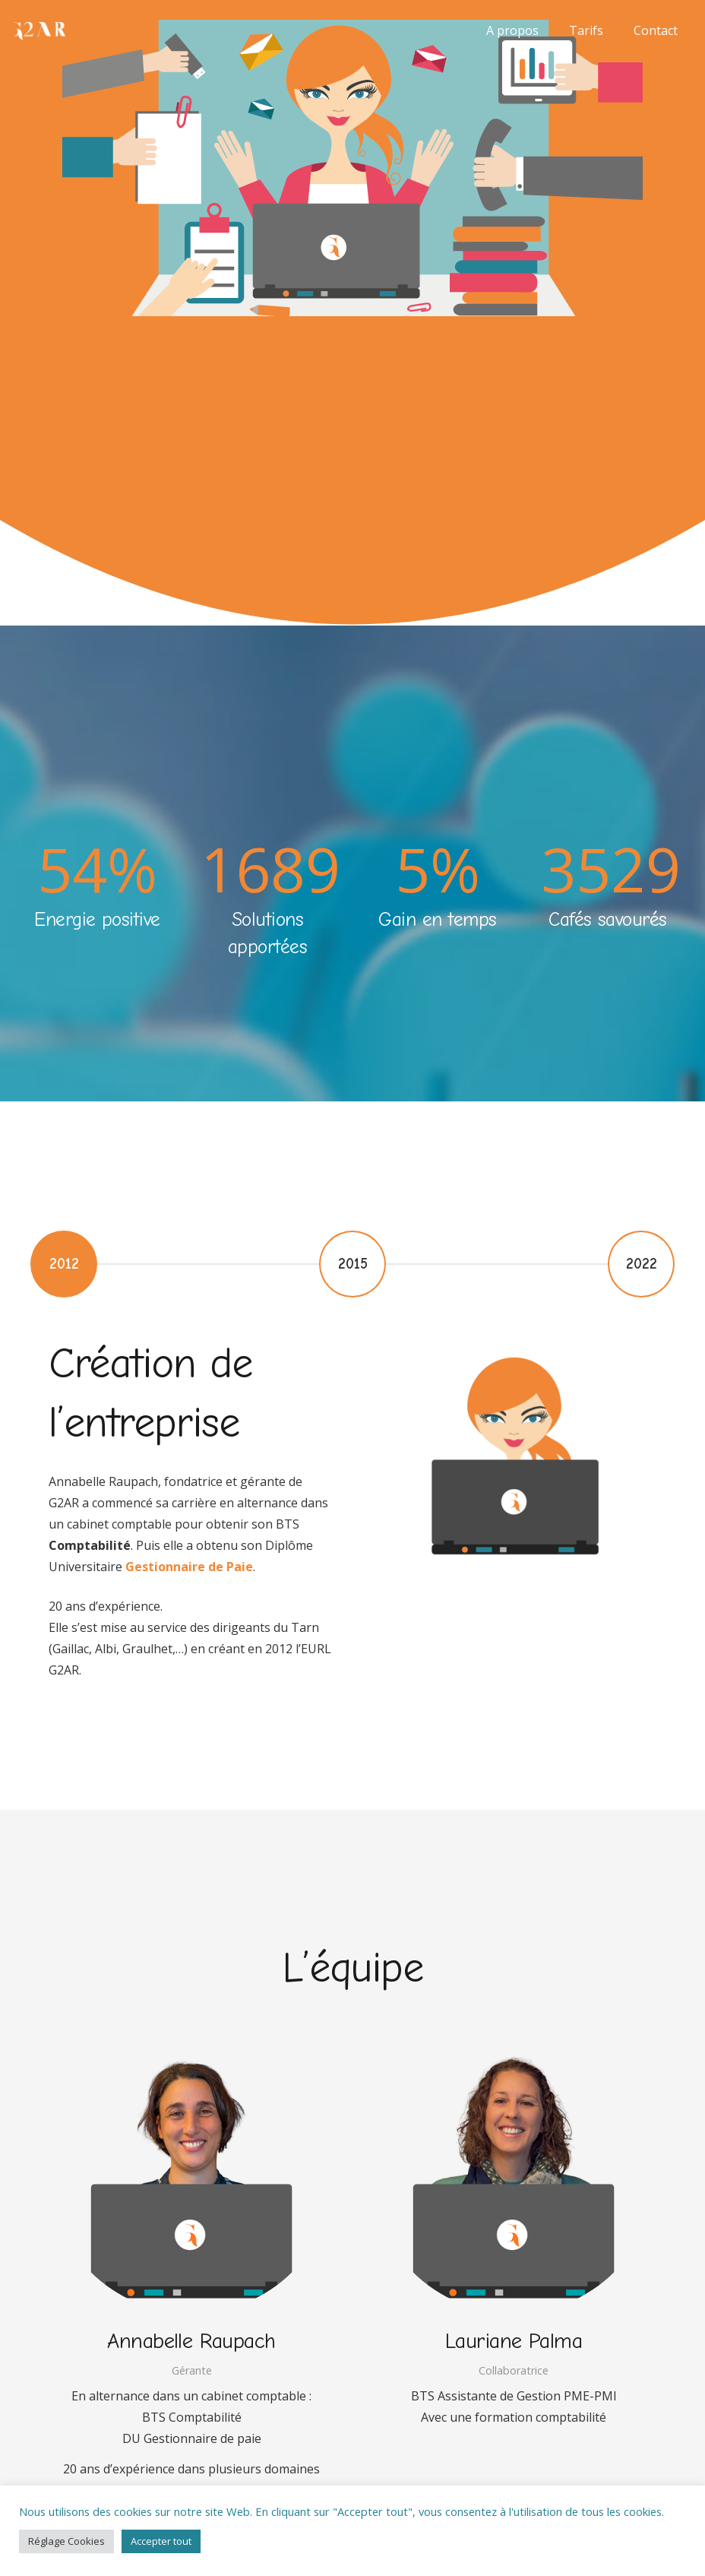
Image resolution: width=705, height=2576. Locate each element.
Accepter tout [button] (161, 2541)
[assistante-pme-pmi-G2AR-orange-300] (39, 30)
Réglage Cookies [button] (66, 2541)
